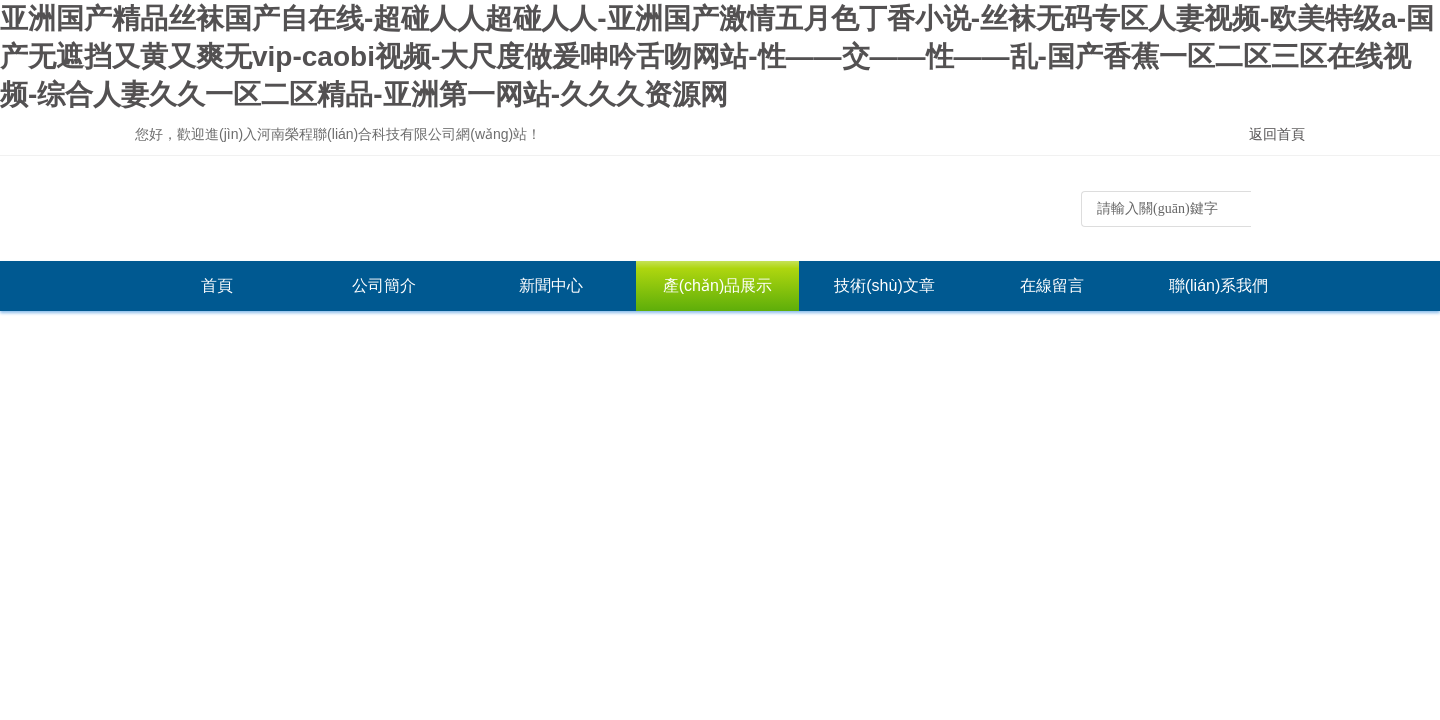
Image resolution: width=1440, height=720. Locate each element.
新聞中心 (551, 285)
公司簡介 (384, 285)
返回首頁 (1277, 134)
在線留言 (1052, 285)
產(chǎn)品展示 (717, 285)
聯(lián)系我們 (1219, 285)
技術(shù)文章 (884, 285)
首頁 (217, 285)
